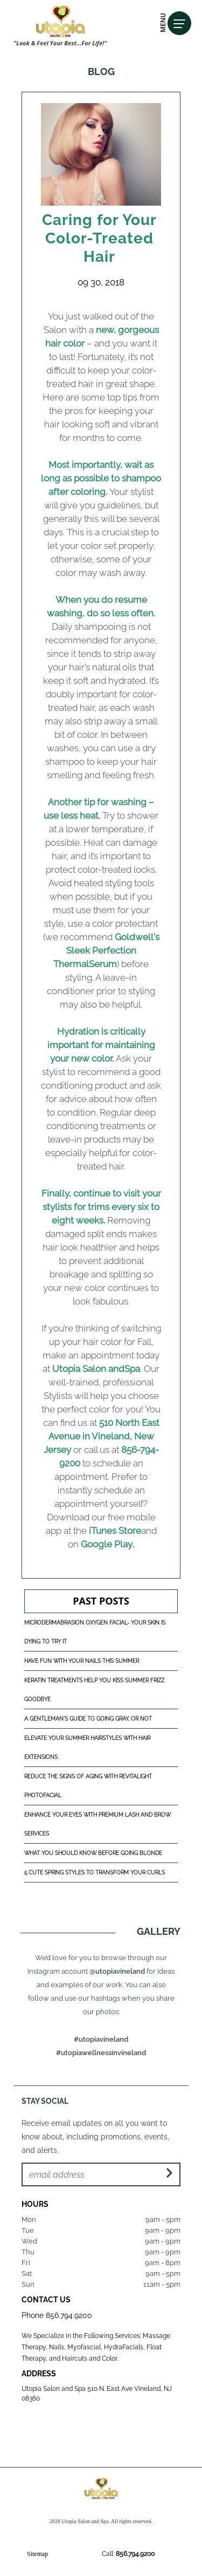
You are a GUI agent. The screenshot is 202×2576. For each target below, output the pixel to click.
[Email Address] (101, 2174)
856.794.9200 (69, 2315)
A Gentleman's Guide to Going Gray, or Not (88, 1719)
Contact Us (46, 2299)
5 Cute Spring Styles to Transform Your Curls (94, 1872)
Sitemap (37, 2554)
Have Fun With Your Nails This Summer (81, 1661)
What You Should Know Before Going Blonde (93, 1853)
